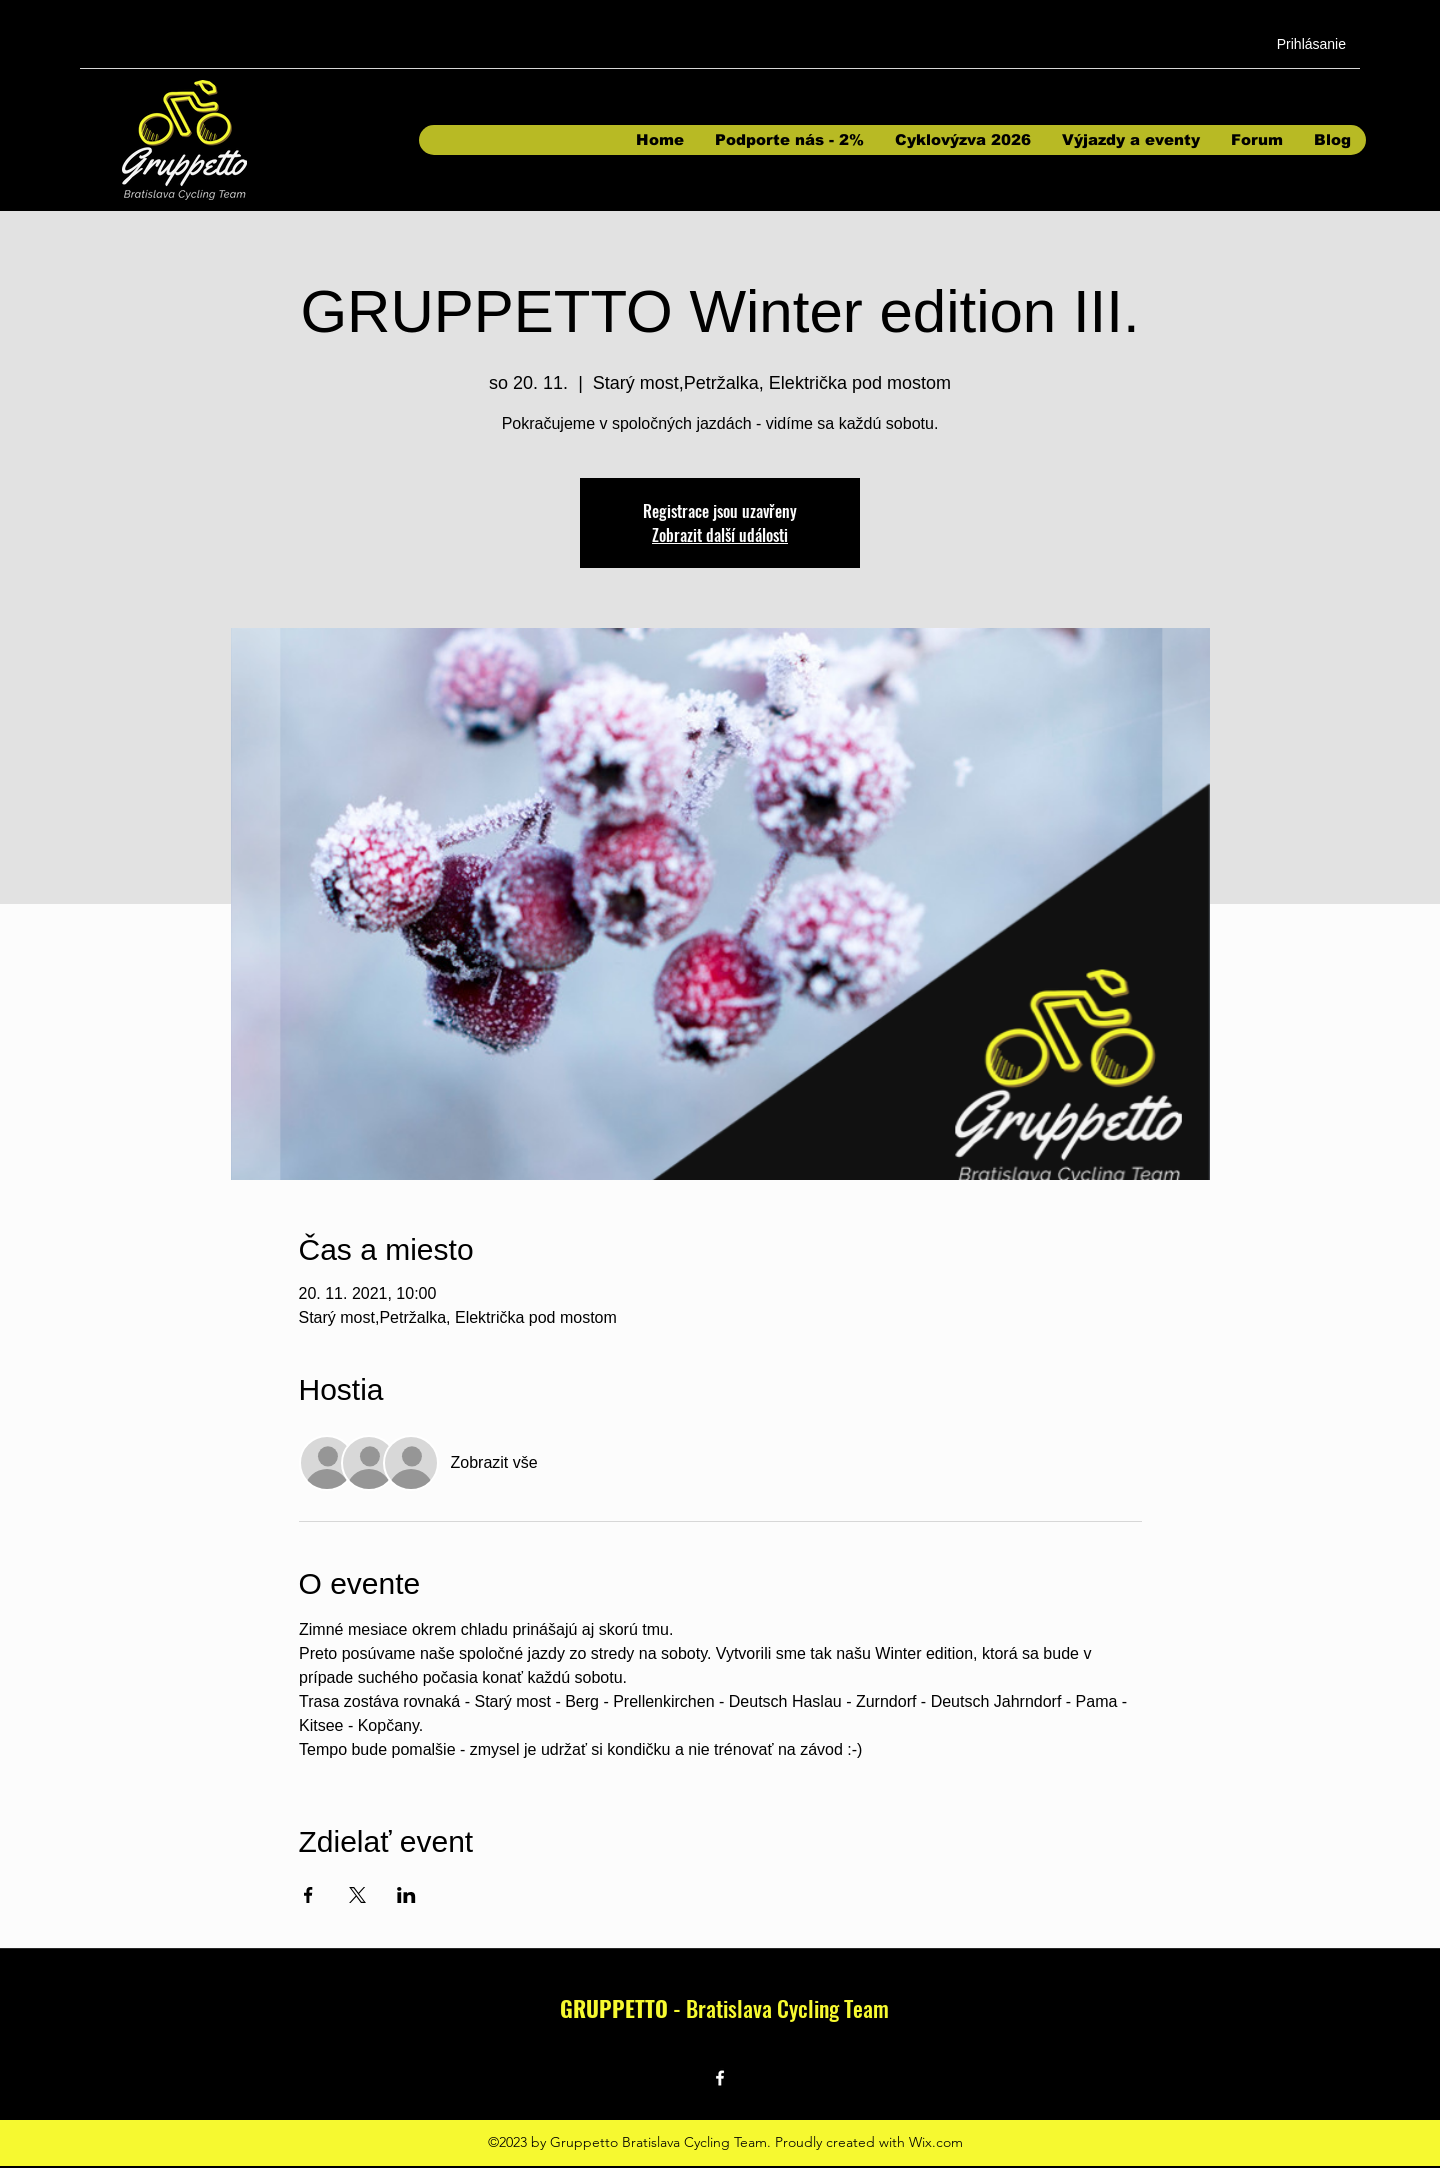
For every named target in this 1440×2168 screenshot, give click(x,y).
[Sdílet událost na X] (357, 1895)
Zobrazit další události (720, 535)
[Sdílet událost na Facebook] (308, 1895)
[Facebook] (720, 2078)
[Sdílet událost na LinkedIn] (406, 1895)
